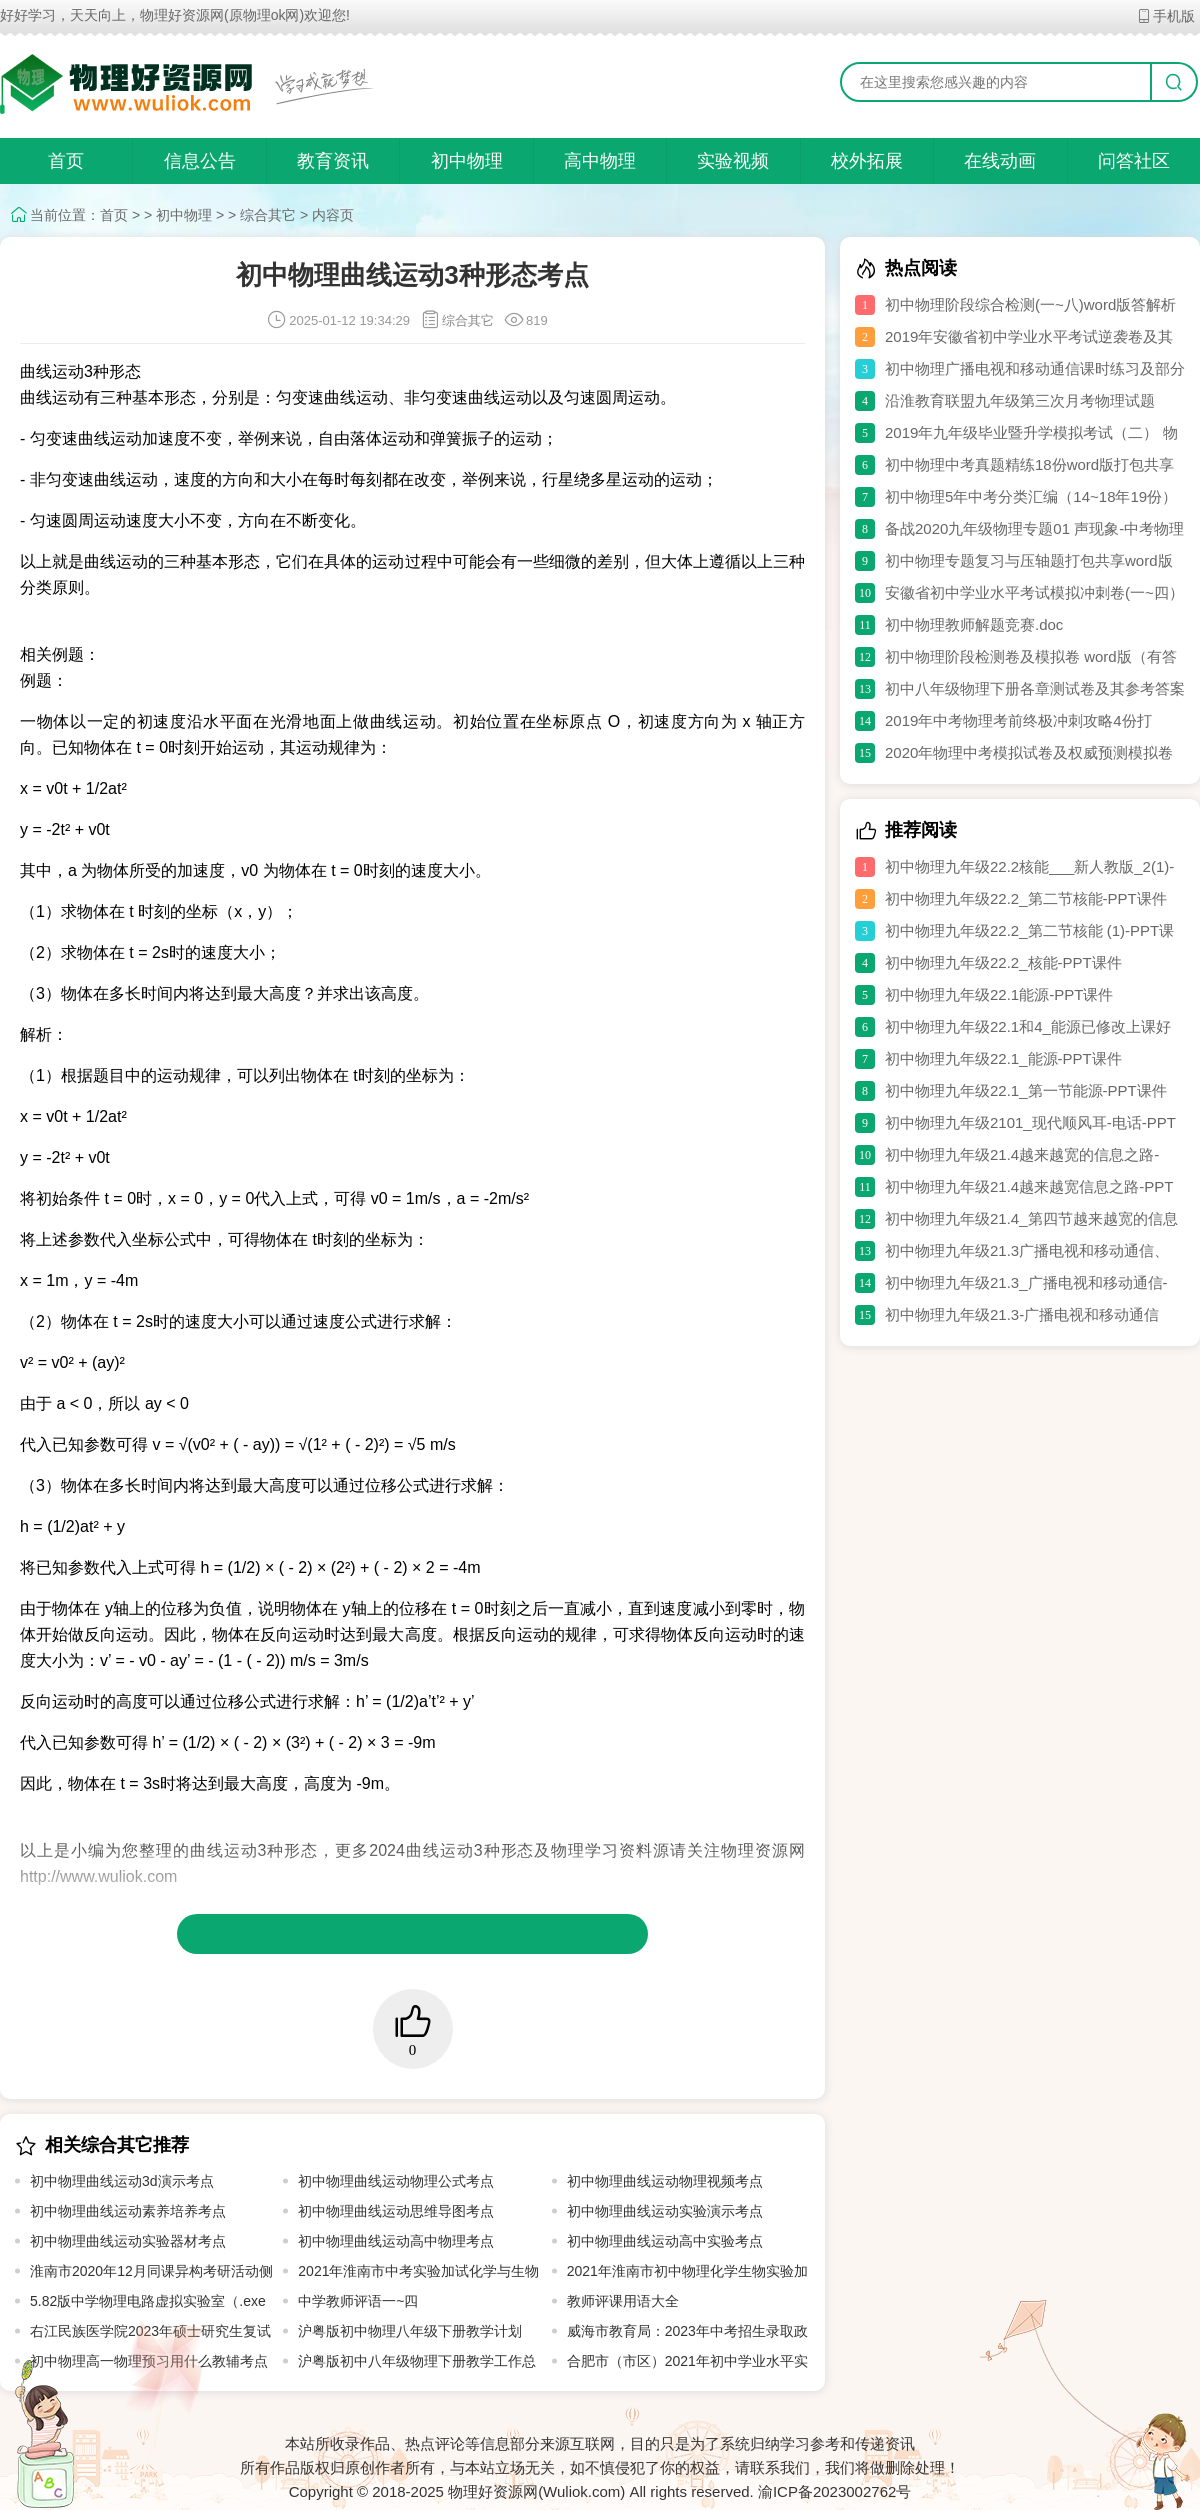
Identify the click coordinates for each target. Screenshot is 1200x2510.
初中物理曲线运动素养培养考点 (128, 2211)
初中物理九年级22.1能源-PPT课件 (999, 994)
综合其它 (268, 215)
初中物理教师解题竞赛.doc (974, 624)
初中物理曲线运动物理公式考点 (396, 2181)
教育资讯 (333, 161)
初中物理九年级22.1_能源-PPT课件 (1003, 1058)
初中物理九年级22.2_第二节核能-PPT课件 (1026, 898)
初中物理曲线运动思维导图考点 (396, 2211)
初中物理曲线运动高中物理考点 (396, 2241)
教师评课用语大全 (623, 2301)
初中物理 (467, 161)
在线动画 (1000, 161)
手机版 (1165, 16)
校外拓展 (867, 161)
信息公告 (200, 161)
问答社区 (1134, 161)
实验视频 (733, 161)
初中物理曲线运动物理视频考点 (665, 2181)
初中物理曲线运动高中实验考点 (665, 2241)
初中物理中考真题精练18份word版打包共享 (1029, 464)
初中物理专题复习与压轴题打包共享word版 (1029, 560)
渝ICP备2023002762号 (834, 2491)
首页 (66, 161)
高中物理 (600, 161)
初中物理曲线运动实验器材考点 (128, 2241)
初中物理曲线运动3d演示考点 (122, 2181)
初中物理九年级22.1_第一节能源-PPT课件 (1026, 1090)
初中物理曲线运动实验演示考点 (665, 2211)
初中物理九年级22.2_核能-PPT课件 (1003, 962)
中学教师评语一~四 (358, 2301)
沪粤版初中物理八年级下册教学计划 (410, 2331)
